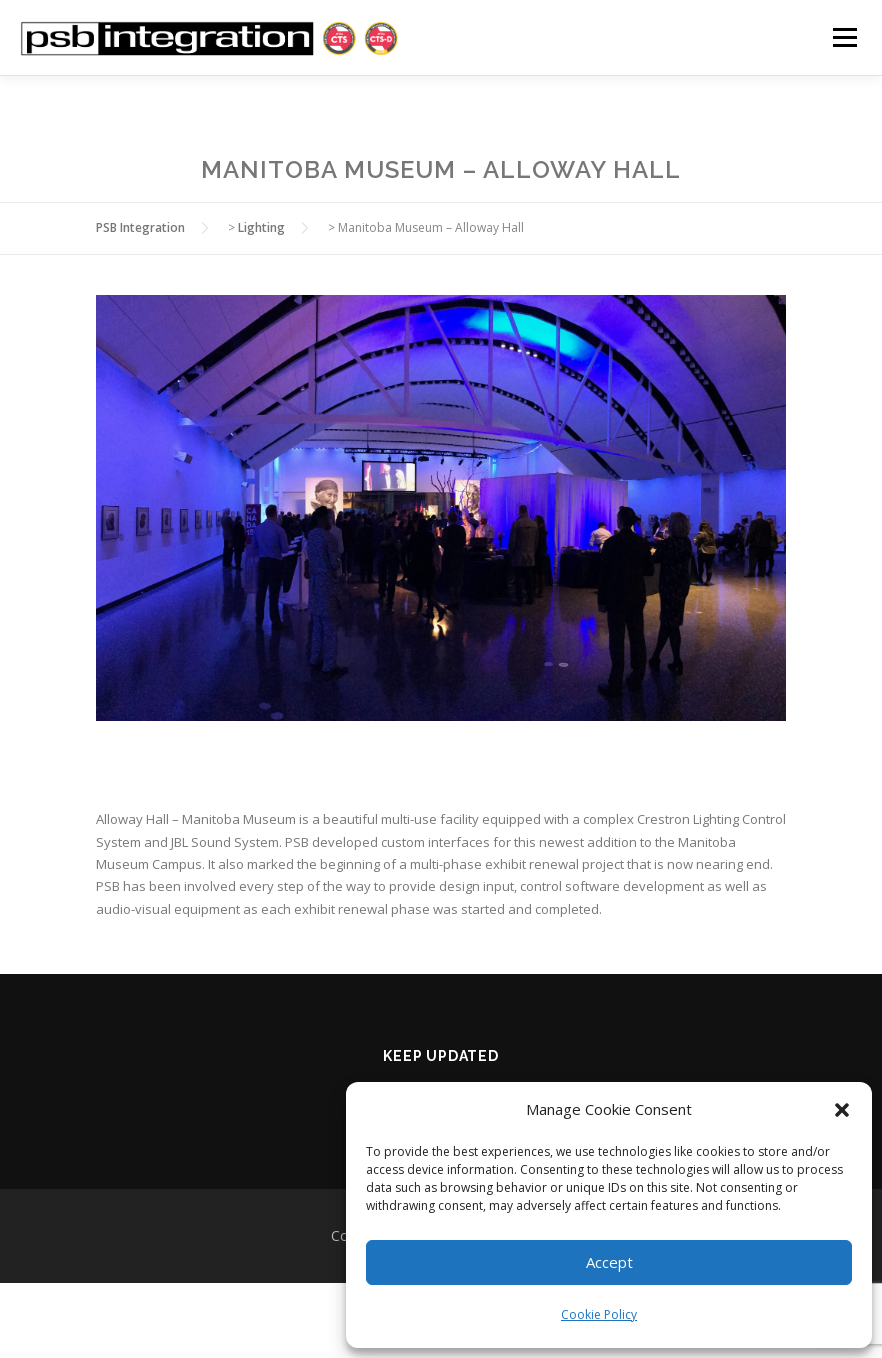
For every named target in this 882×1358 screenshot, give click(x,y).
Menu (844, 37)
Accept (609, 1262)
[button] (842, 1110)
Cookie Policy (599, 1314)
